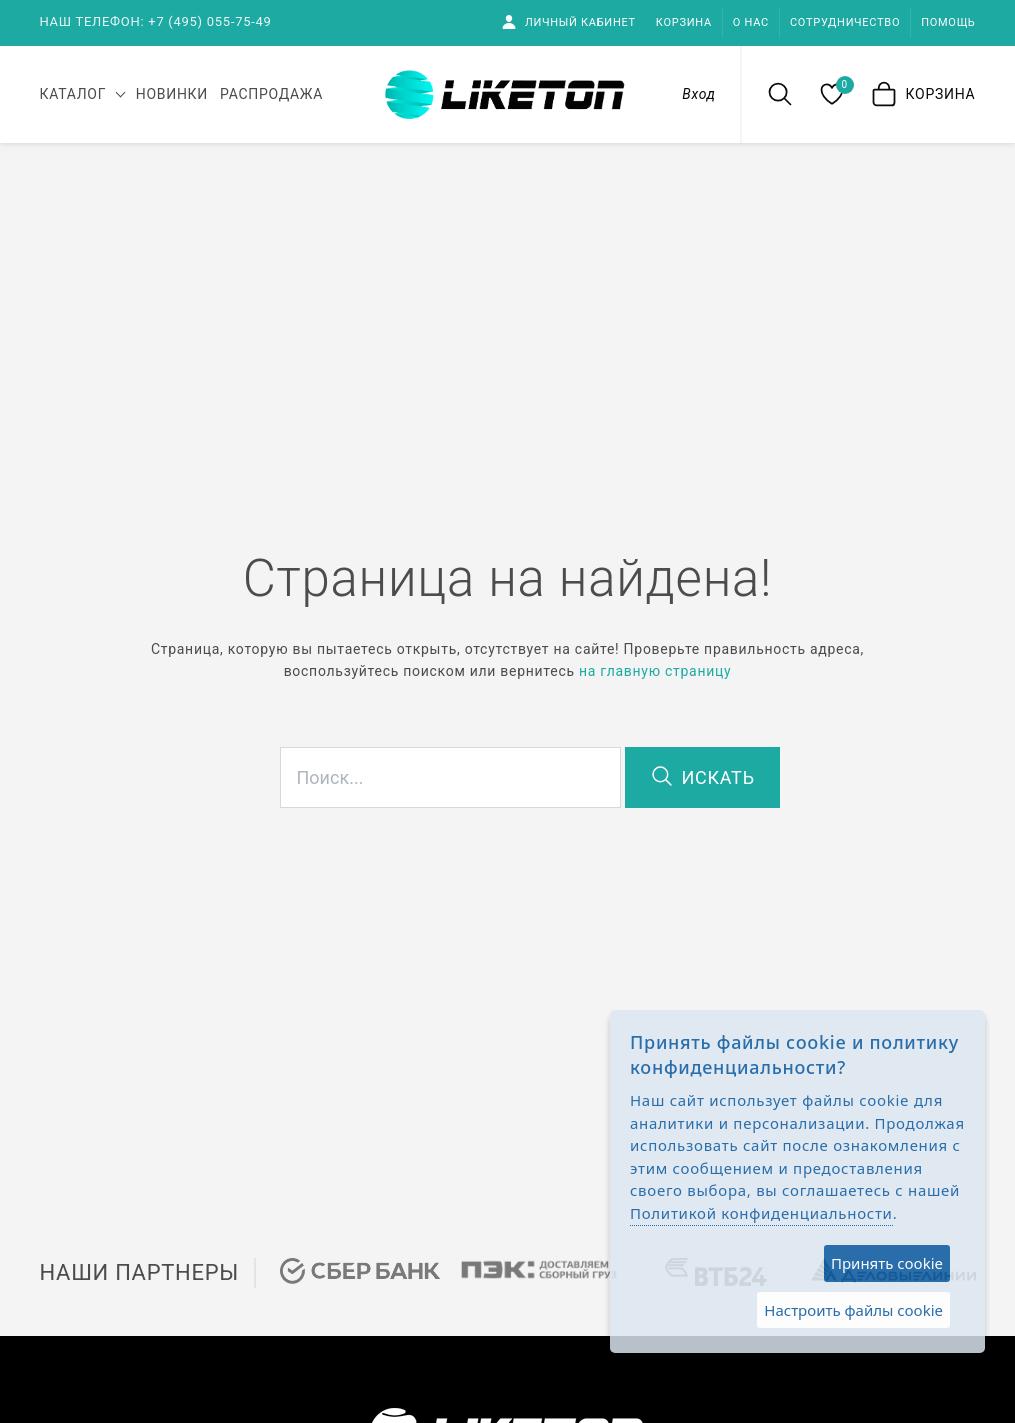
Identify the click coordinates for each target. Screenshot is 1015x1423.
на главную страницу (655, 671)
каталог (73, 94)
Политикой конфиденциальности (761, 1213)
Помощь (948, 22)
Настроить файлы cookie (853, 1310)
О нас (751, 22)
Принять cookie (887, 1263)
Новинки (172, 94)
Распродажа (271, 94)
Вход (698, 94)
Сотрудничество (845, 22)
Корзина (684, 22)
